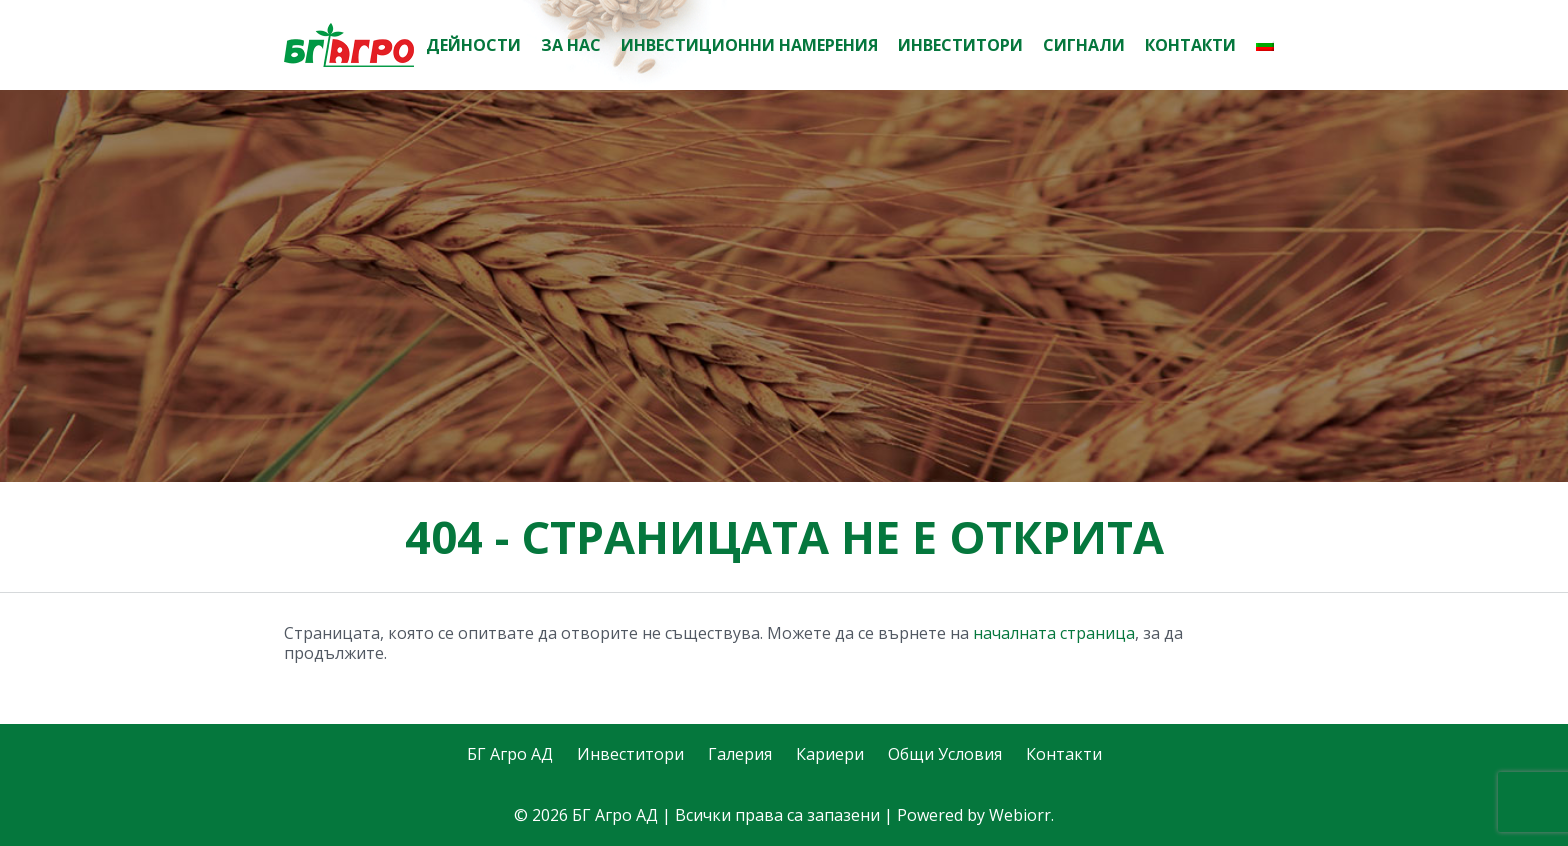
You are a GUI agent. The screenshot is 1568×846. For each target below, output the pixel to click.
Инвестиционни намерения (749, 45)
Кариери (830, 754)
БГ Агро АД (510, 754)
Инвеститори (960, 45)
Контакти (1190, 45)
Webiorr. (1021, 815)
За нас (571, 45)
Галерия (740, 754)
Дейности (473, 45)
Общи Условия (945, 754)
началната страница (1054, 633)
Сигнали (1084, 45)
